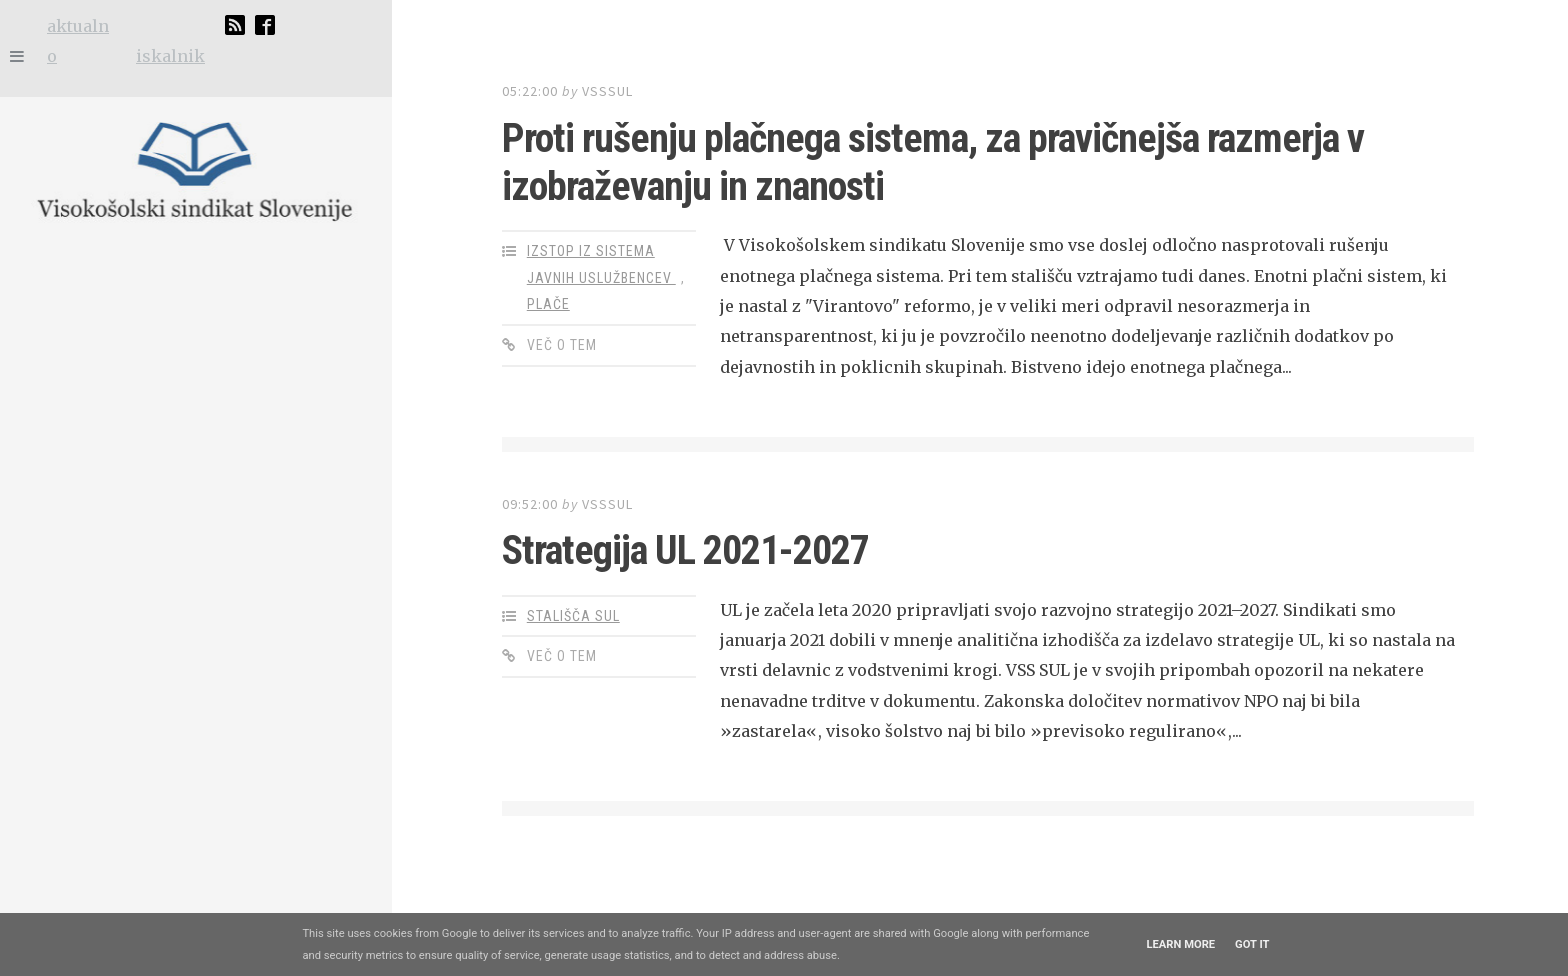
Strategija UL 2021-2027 (685, 550)
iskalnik (170, 56)
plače (548, 304)
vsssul (607, 91)
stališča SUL (573, 616)
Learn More (1180, 944)
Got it (1252, 944)
